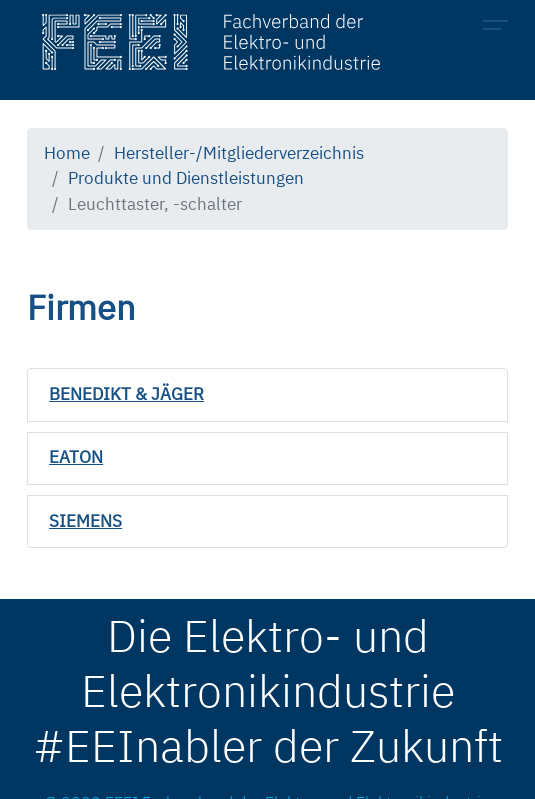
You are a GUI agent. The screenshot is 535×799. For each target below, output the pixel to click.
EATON (76, 457)
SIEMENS (85, 521)
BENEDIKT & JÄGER (126, 394)
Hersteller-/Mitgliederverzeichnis (239, 153)
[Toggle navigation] (501, 28)
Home (67, 153)
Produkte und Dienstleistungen (186, 178)
